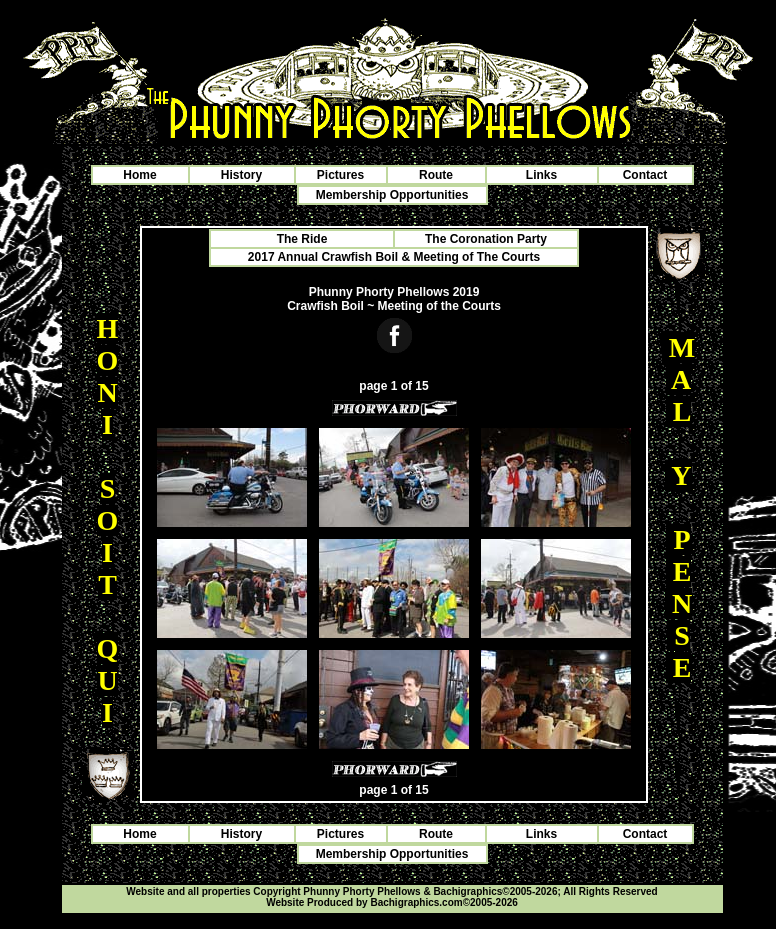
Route (436, 175)
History (241, 175)
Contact (645, 175)
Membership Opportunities (392, 195)
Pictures (340, 175)
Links (541, 175)
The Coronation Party (486, 239)
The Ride (302, 239)
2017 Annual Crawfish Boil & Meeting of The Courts (394, 257)
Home (139, 175)
